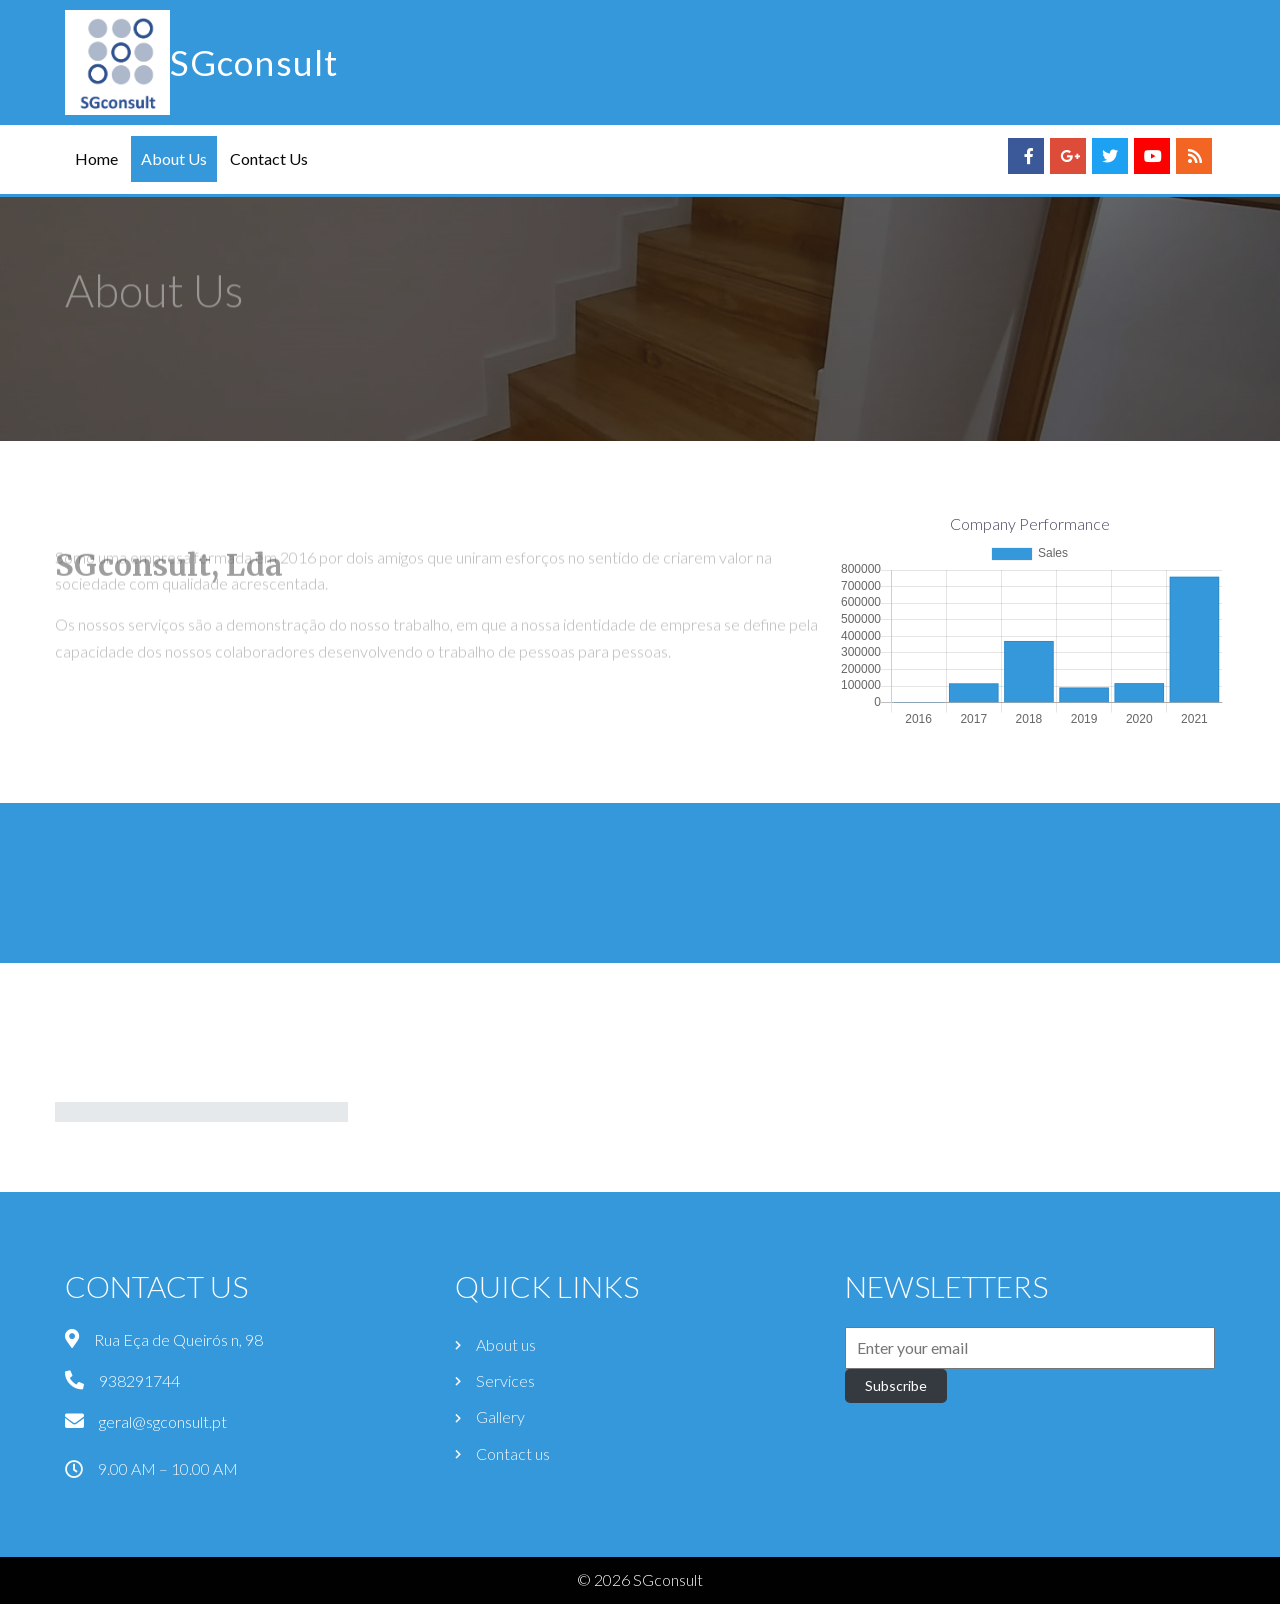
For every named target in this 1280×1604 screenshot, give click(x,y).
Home (96, 158)
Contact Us (269, 158)
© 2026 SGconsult (640, 1579)
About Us (174, 158)
